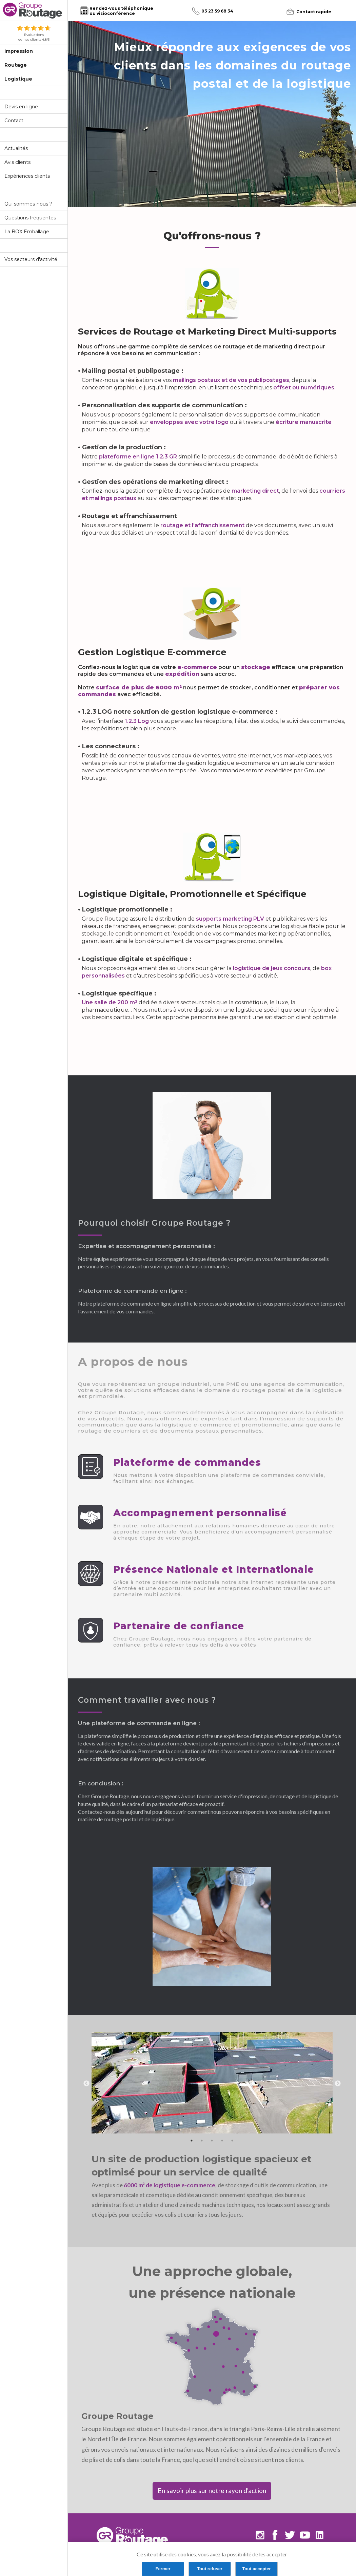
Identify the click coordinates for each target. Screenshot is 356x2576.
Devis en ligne (21, 107)
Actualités (16, 148)
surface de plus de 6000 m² (139, 687)
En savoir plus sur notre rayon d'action (212, 2490)
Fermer (162, 2568)
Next (337, 2083)
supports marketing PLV (230, 919)
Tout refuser (209, 2568)
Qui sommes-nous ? (28, 204)
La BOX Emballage (26, 232)
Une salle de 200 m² (109, 1002)
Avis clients (17, 162)
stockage (255, 667)
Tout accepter (256, 2568)
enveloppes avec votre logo (189, 422)
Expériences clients (27, 176)
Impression (18, 51)
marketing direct (255, 491)
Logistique (18, 79)
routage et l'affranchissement (202, 525)
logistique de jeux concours (271, 968)
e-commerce (197, 667)
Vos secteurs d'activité (30, 259)
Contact (13, 120)
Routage (15, 65)
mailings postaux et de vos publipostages (231, 380)
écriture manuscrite (304, 422)
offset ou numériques (303, 387)
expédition (182, 674)
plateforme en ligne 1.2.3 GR (138, 456)
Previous (86, 2083)
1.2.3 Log (137, 721)
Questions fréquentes (30, 218)
